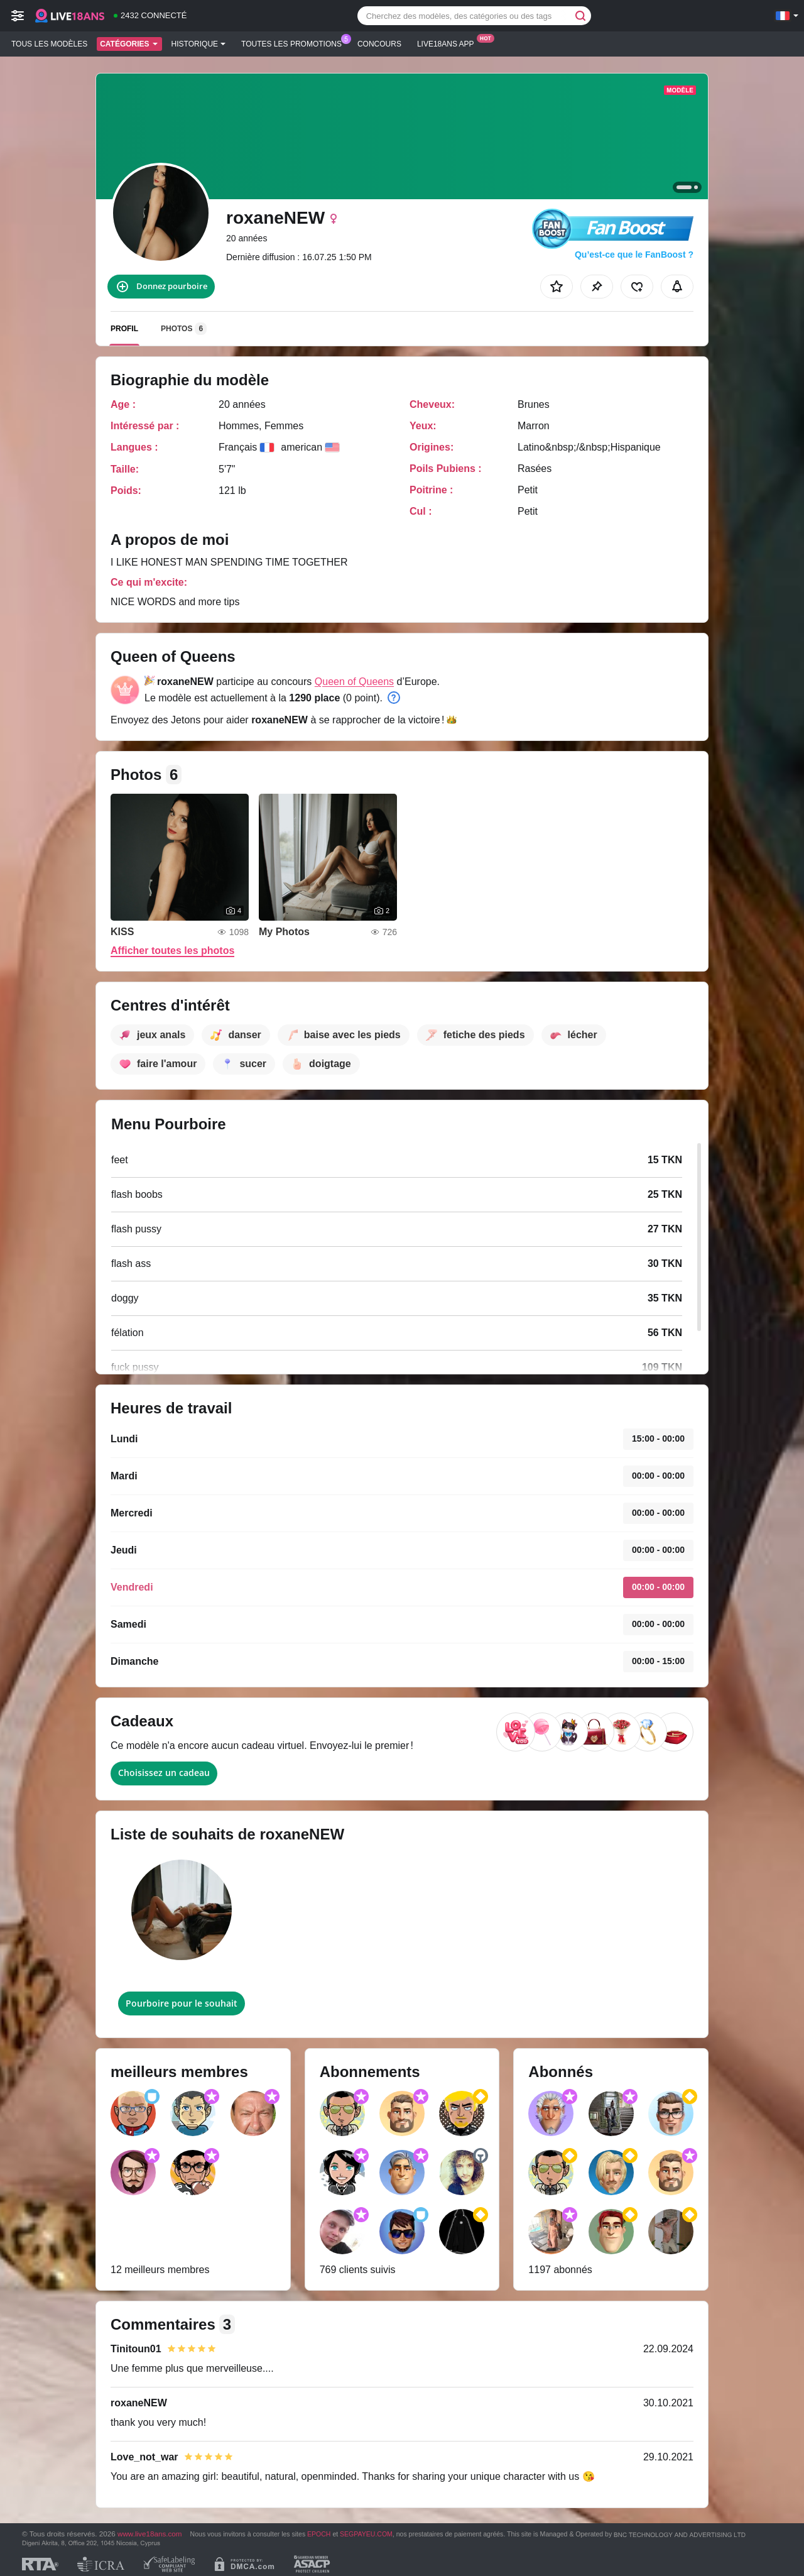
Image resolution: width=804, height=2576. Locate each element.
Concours (379, 44)
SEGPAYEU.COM (366, 2534)
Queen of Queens (354, 681)
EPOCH (318, 2534)
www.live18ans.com (149, 2533)
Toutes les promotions (294, 42)
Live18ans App (449, 42)
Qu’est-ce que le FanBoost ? (634, 254)
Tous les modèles (49, 44)
